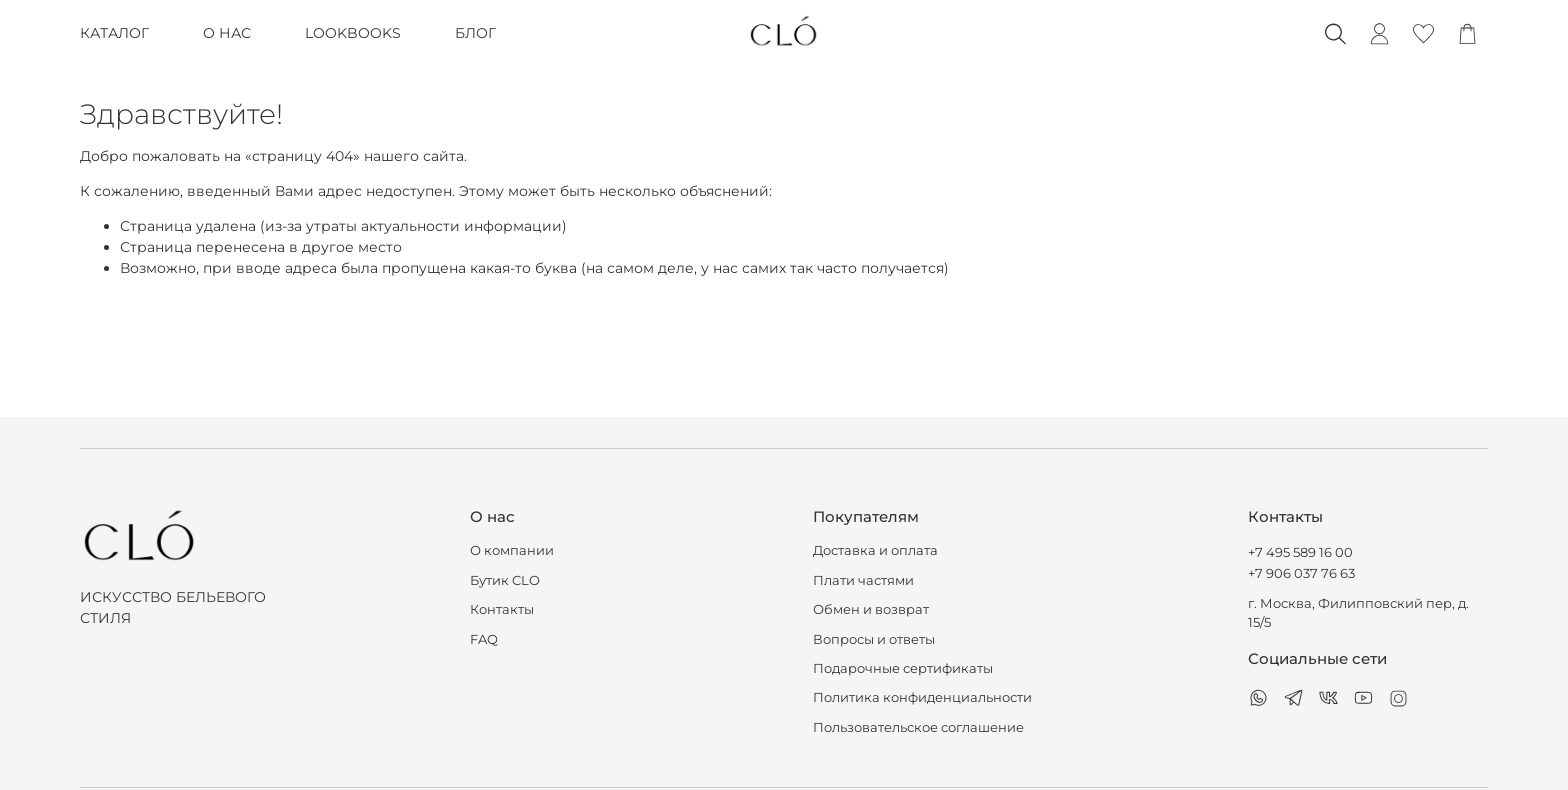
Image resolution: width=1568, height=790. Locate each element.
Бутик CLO (505, 580)
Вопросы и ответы (874, 639)
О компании (512, 550)
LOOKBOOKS (353, 33)
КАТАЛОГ (114, 33)
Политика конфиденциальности (922, 697)
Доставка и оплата (875, 550)
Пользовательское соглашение (918, 727)
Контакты (502, 609)
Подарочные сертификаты (903, 668)
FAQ (484, 639)
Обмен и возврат (871, 609)
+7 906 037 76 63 (1301, 573)
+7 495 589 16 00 (1300, 552)
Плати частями (863, 580)
